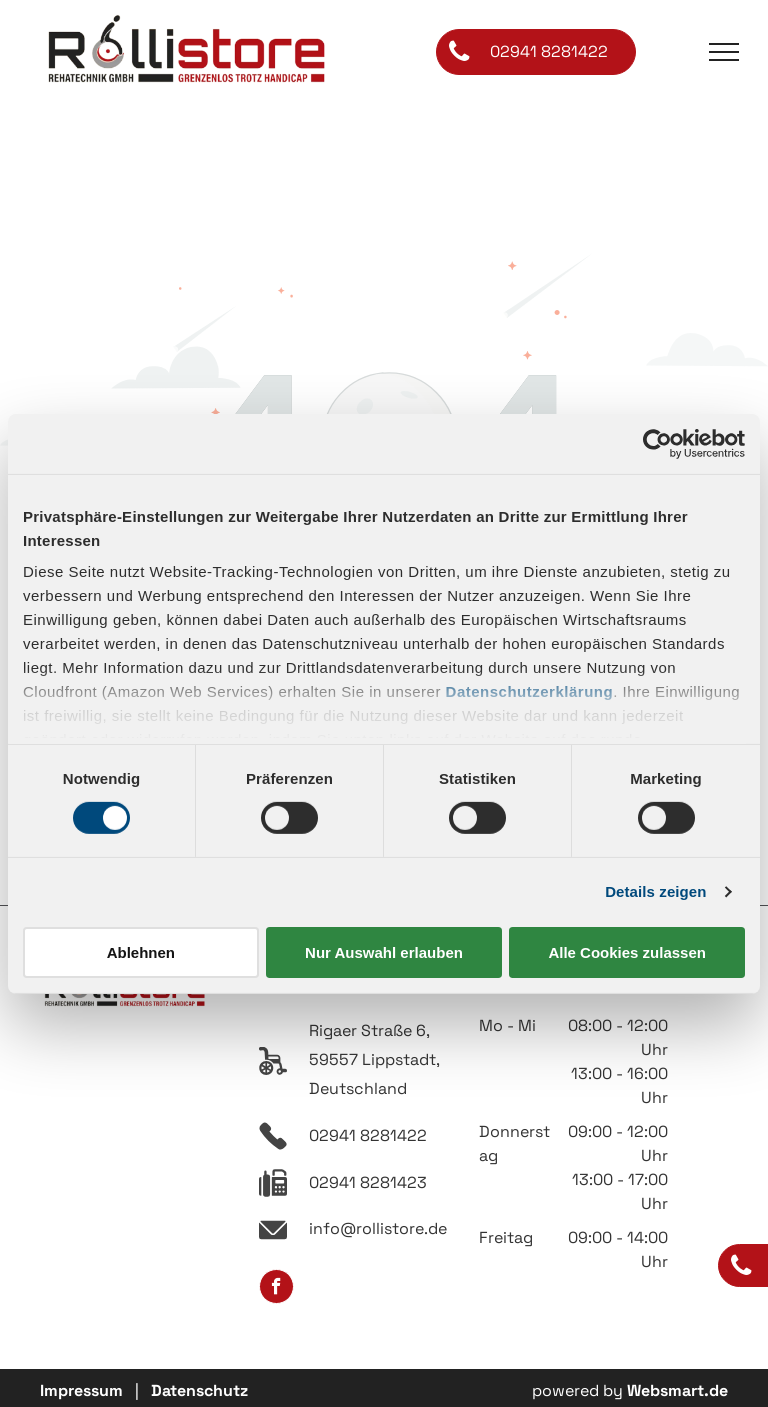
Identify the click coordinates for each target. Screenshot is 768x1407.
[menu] (724, 52)
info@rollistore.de (378, 1228)
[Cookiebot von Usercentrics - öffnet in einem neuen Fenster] (657, 443)
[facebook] (276, 1289)
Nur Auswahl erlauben (384, 952)
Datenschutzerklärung (530, 691)
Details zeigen (655, 891)
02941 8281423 (368, 1182)
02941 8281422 (368, 1135)
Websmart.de (677, 1390)
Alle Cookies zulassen (627, 952)
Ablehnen (141, 952)
